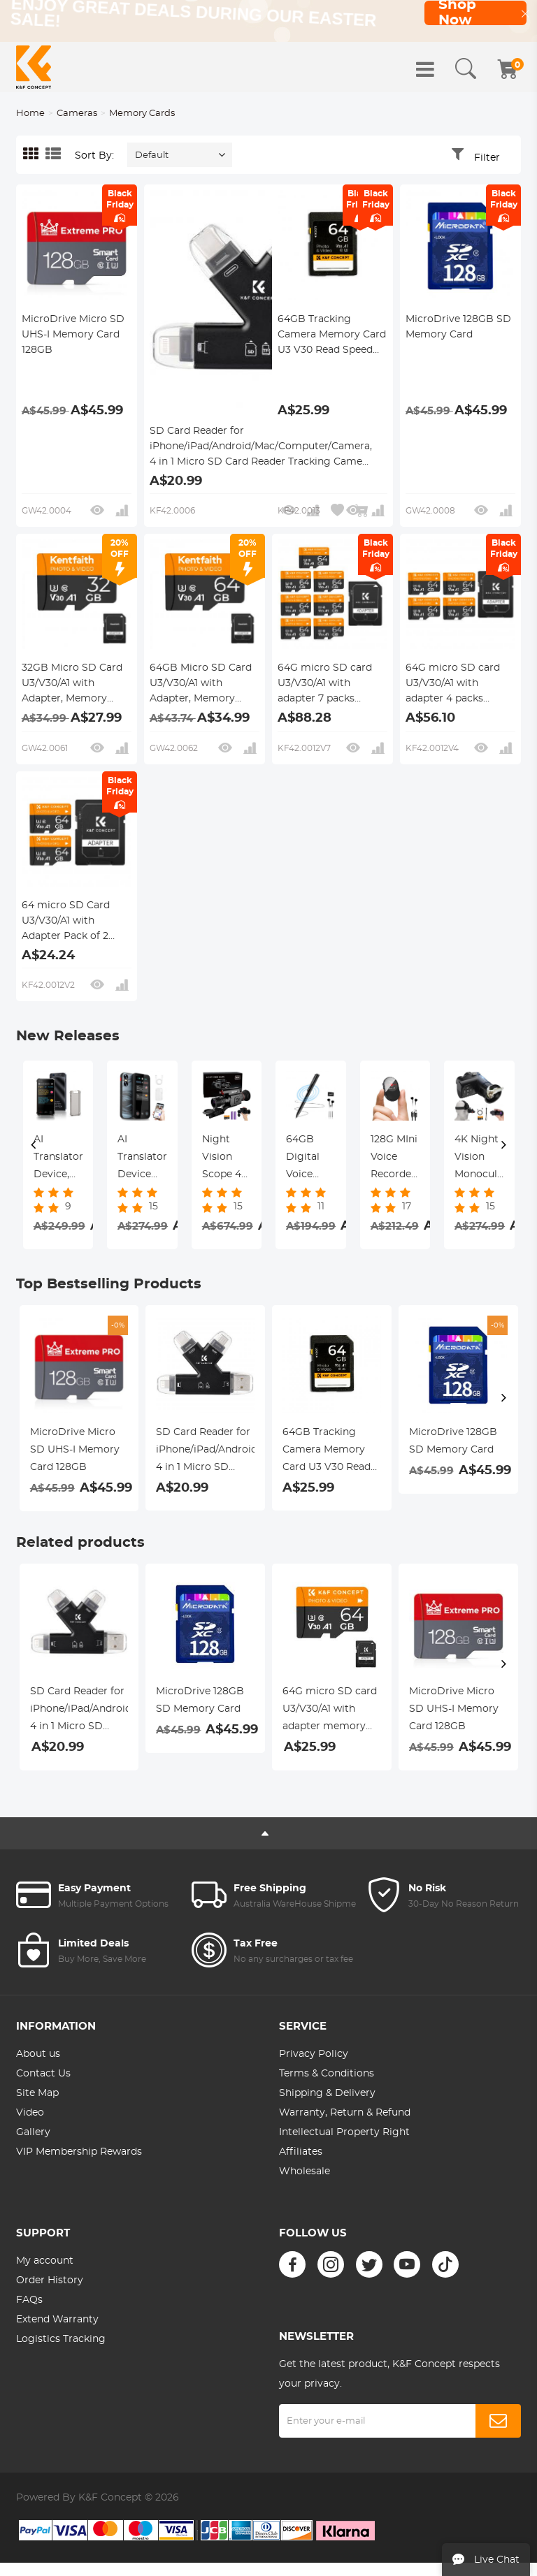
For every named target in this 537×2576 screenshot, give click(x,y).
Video (30, 2113)
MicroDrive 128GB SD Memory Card (458, 327)
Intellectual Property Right (344, 2132)
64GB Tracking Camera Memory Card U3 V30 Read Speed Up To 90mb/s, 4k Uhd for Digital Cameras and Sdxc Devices (332, 336)
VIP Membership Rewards (79, 2152)
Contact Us (43, 2074)
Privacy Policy (313, 2054)
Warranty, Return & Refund (344, 2113)
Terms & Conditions (326, 2074)
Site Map (37, 2093)
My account (44, 2261)
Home (30, 113)
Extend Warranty (57, 2319)
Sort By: (94, 156)
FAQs (29, 2300)
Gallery (33, 2132)
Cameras (77, 113)
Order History (49, 2280)
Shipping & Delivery (327, 2093)
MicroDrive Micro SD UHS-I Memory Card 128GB (73, 334)
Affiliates (300, 2152)
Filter (487, 158)
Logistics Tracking (61, 2339)
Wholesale (304, 2171)
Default (152, 155)
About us (38, 2054)
